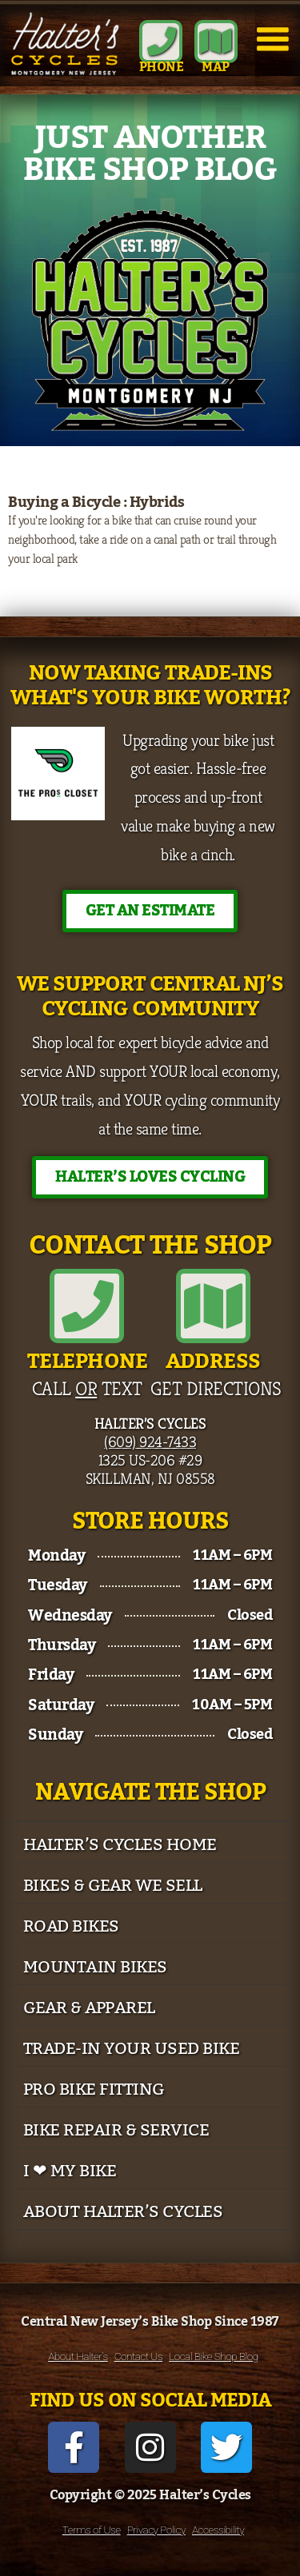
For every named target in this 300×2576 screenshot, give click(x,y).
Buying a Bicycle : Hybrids (96, 502)
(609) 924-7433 (150, 1441)
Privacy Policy (156, 2529)
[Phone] (160, 41)
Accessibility (218, 2529)
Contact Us (138, 2356)
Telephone (87, 1361)
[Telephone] (87, 1306)
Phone (161, 67)
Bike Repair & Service (116, 2130)
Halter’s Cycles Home (120, 1844)
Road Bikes (71, 1926)
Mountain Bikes (95, 1967)
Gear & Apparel (89, 2008)
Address (213, 1361)
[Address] (213, 1306)
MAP (216, 67)
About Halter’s (78, 2356)
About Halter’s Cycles (123, 2211)
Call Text (87, 1389)
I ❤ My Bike (70, 2171)
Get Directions (216, 1389)
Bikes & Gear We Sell (112, 1885)
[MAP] (216, 41)
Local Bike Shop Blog (213, 2356)
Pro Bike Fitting (94, 2089)
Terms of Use (91, 2529)
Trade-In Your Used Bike (131, 2048)
